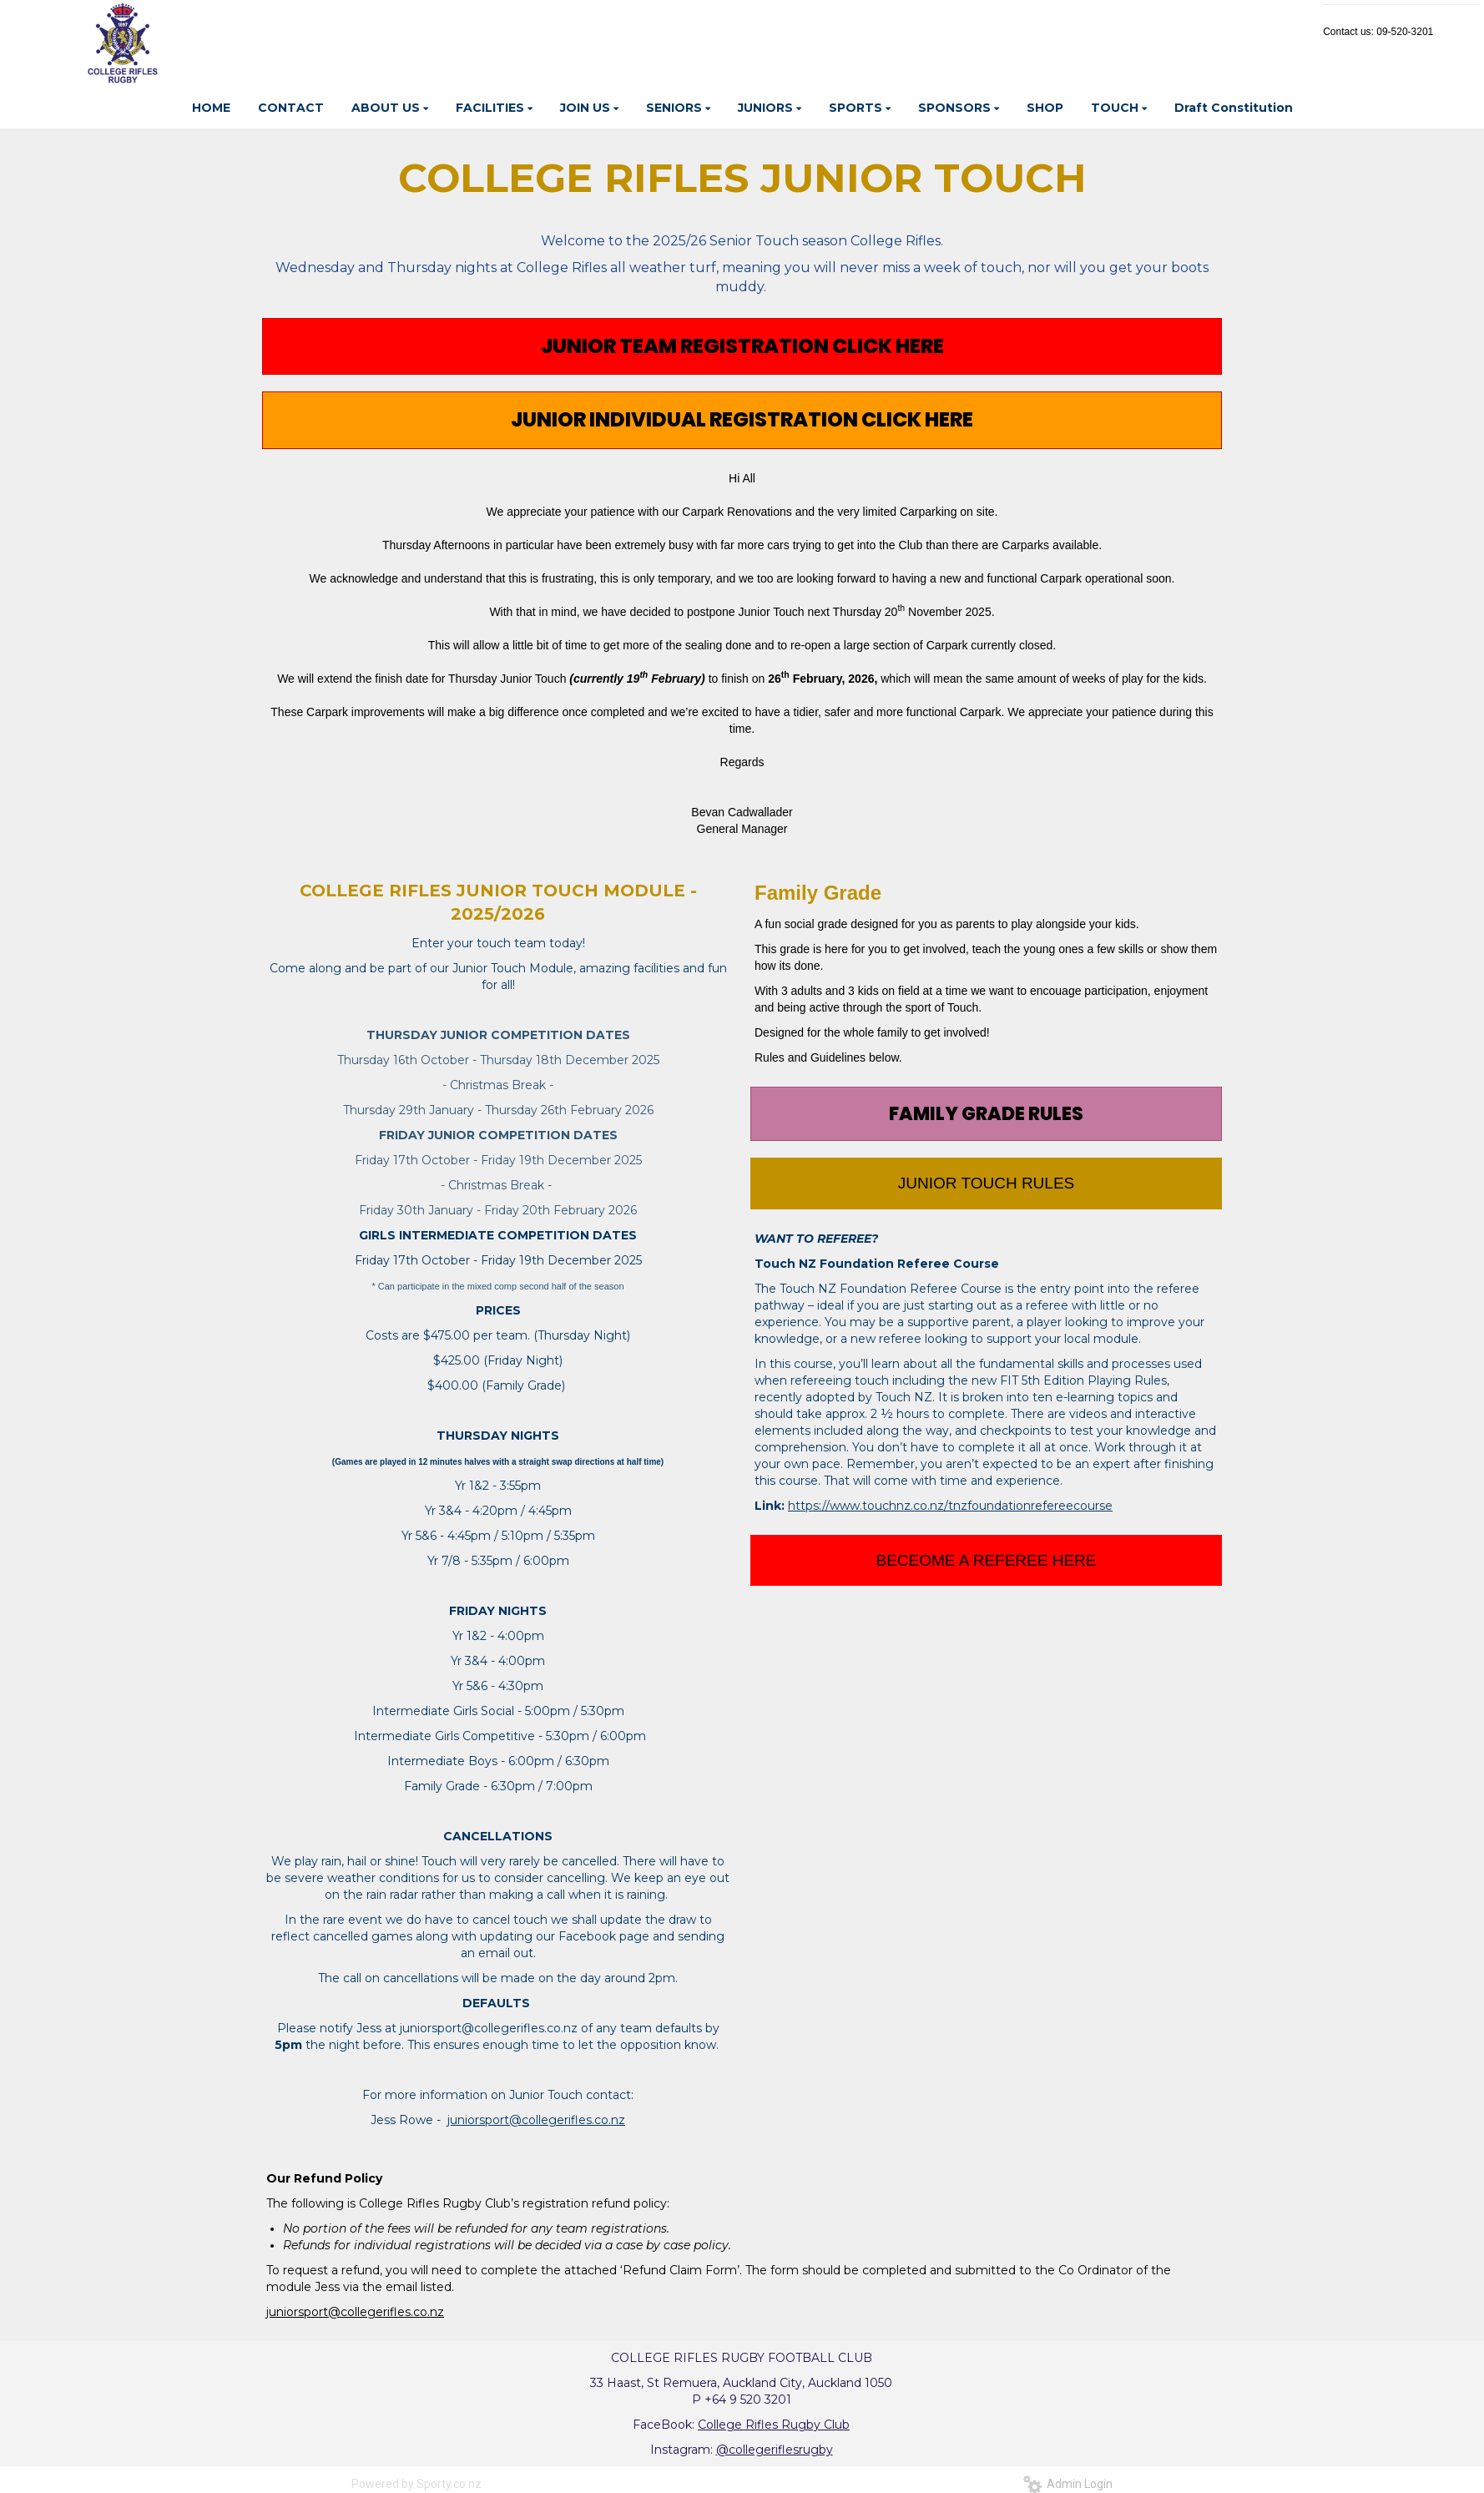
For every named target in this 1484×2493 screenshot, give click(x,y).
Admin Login (1068, 2483)
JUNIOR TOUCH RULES (986, 1183)
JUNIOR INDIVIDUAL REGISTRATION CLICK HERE (742, 419)
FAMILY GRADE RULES (986, 1114)
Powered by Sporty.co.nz (416, 2483)
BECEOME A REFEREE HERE (986, 1560)
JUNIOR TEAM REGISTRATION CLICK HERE (742, 346)
